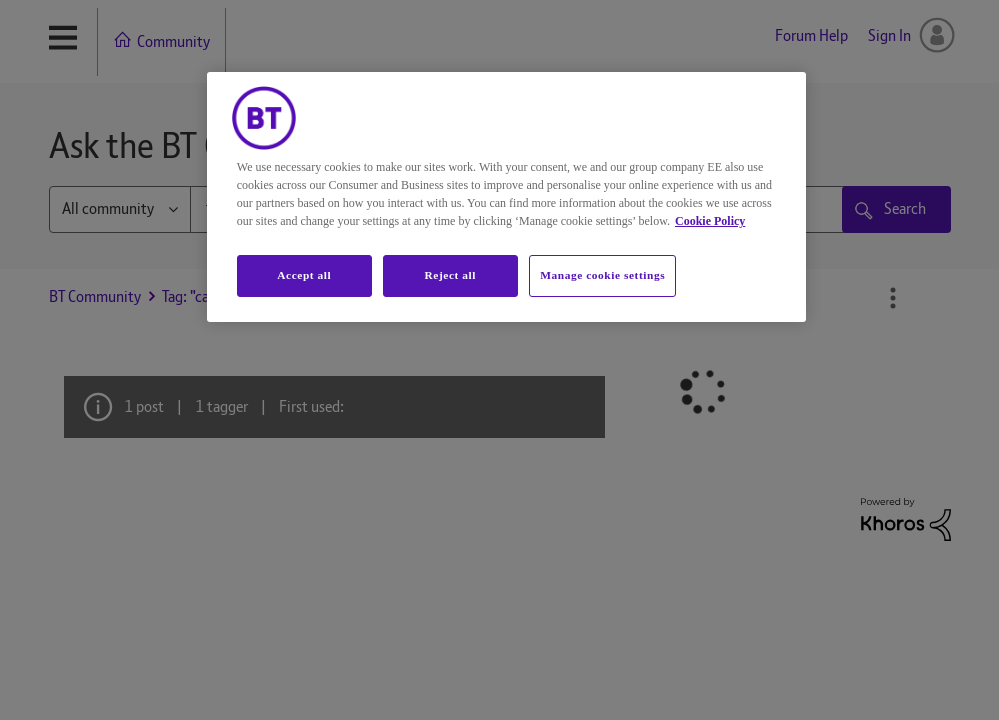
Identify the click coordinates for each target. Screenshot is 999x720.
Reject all (450, 275)
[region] (506, 197)
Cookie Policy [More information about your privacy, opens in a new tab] (710, 221)
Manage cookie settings (602, 275)
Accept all (304, 275)
